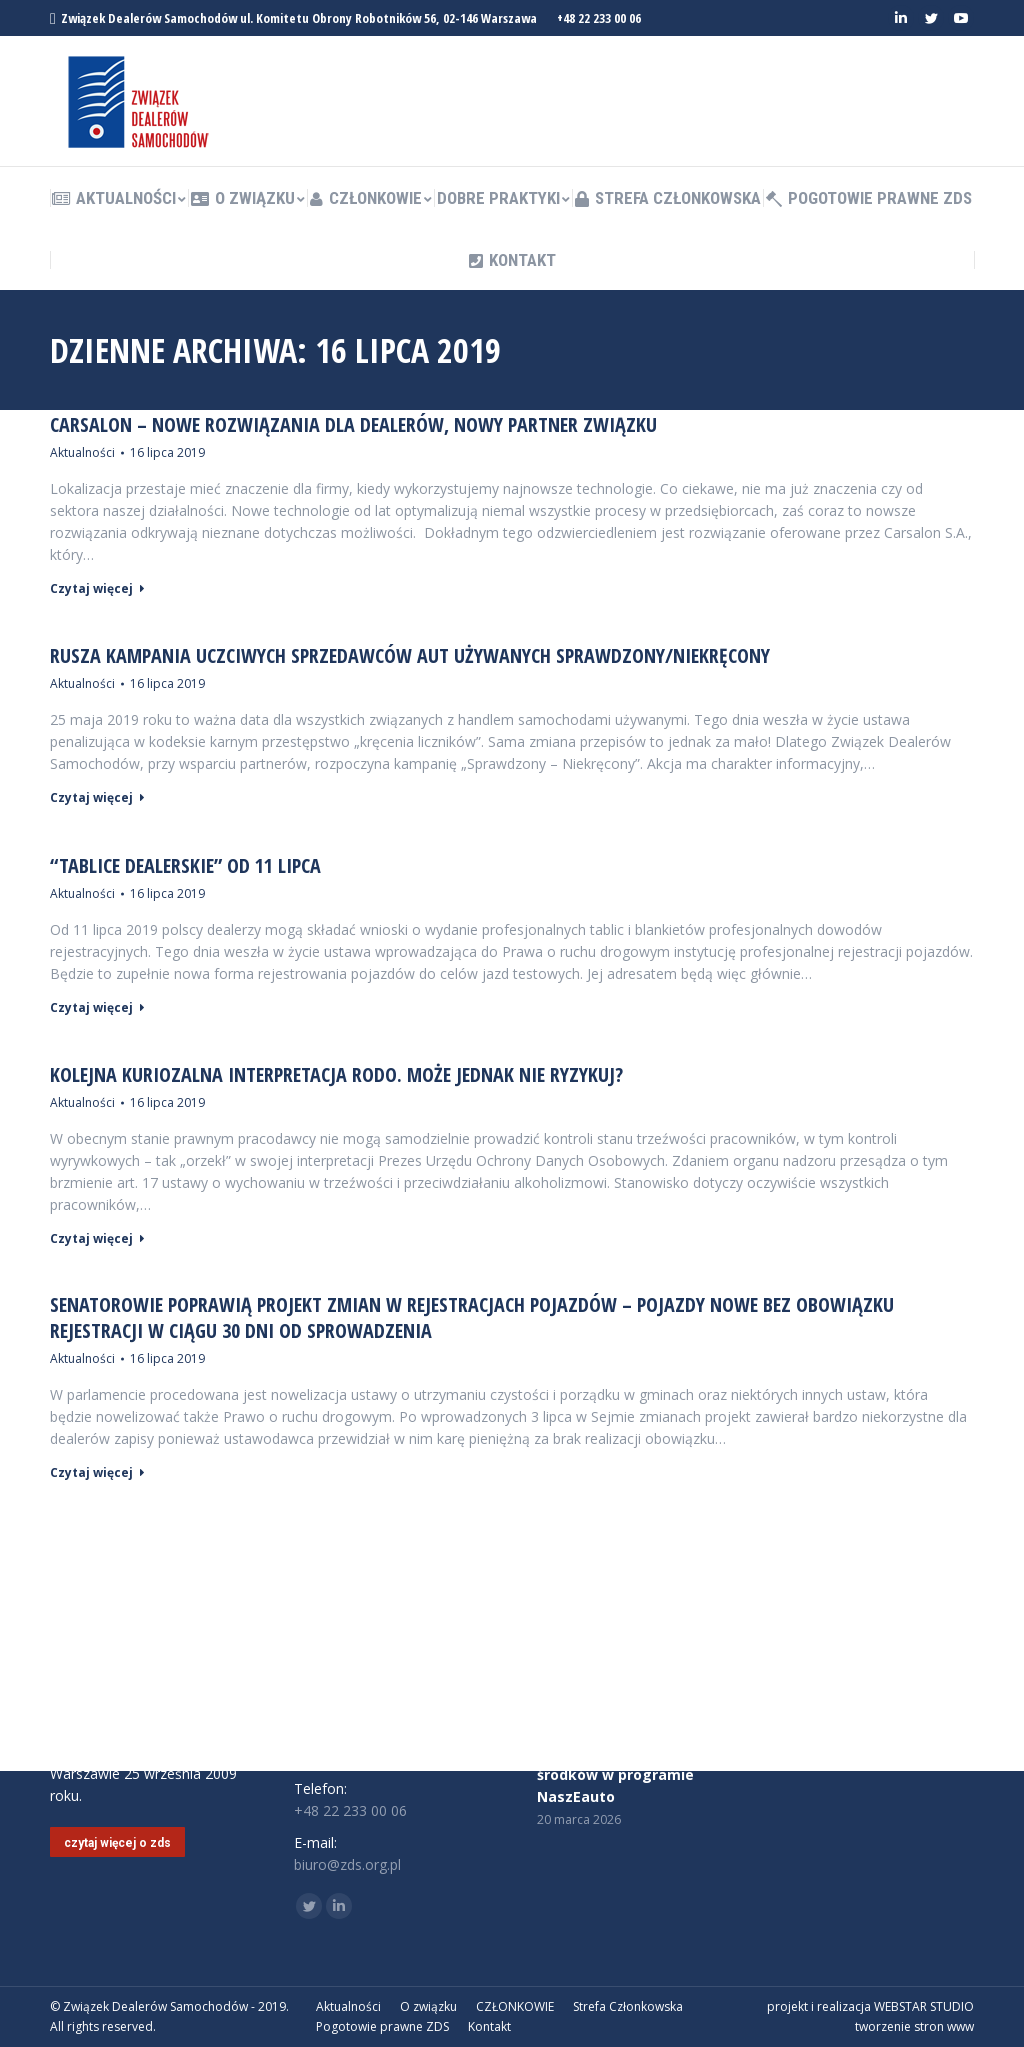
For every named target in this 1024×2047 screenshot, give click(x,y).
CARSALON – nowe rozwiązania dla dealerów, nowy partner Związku (353, 425)
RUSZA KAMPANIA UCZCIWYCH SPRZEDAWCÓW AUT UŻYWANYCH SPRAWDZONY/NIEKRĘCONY (410, 656)
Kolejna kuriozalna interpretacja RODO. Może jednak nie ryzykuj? (336, 1075)
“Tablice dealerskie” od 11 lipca (185, 866)
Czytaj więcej (97, 589)
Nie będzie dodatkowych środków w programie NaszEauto (625, 1774)
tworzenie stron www (914, 2026)
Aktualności (82, 452)
